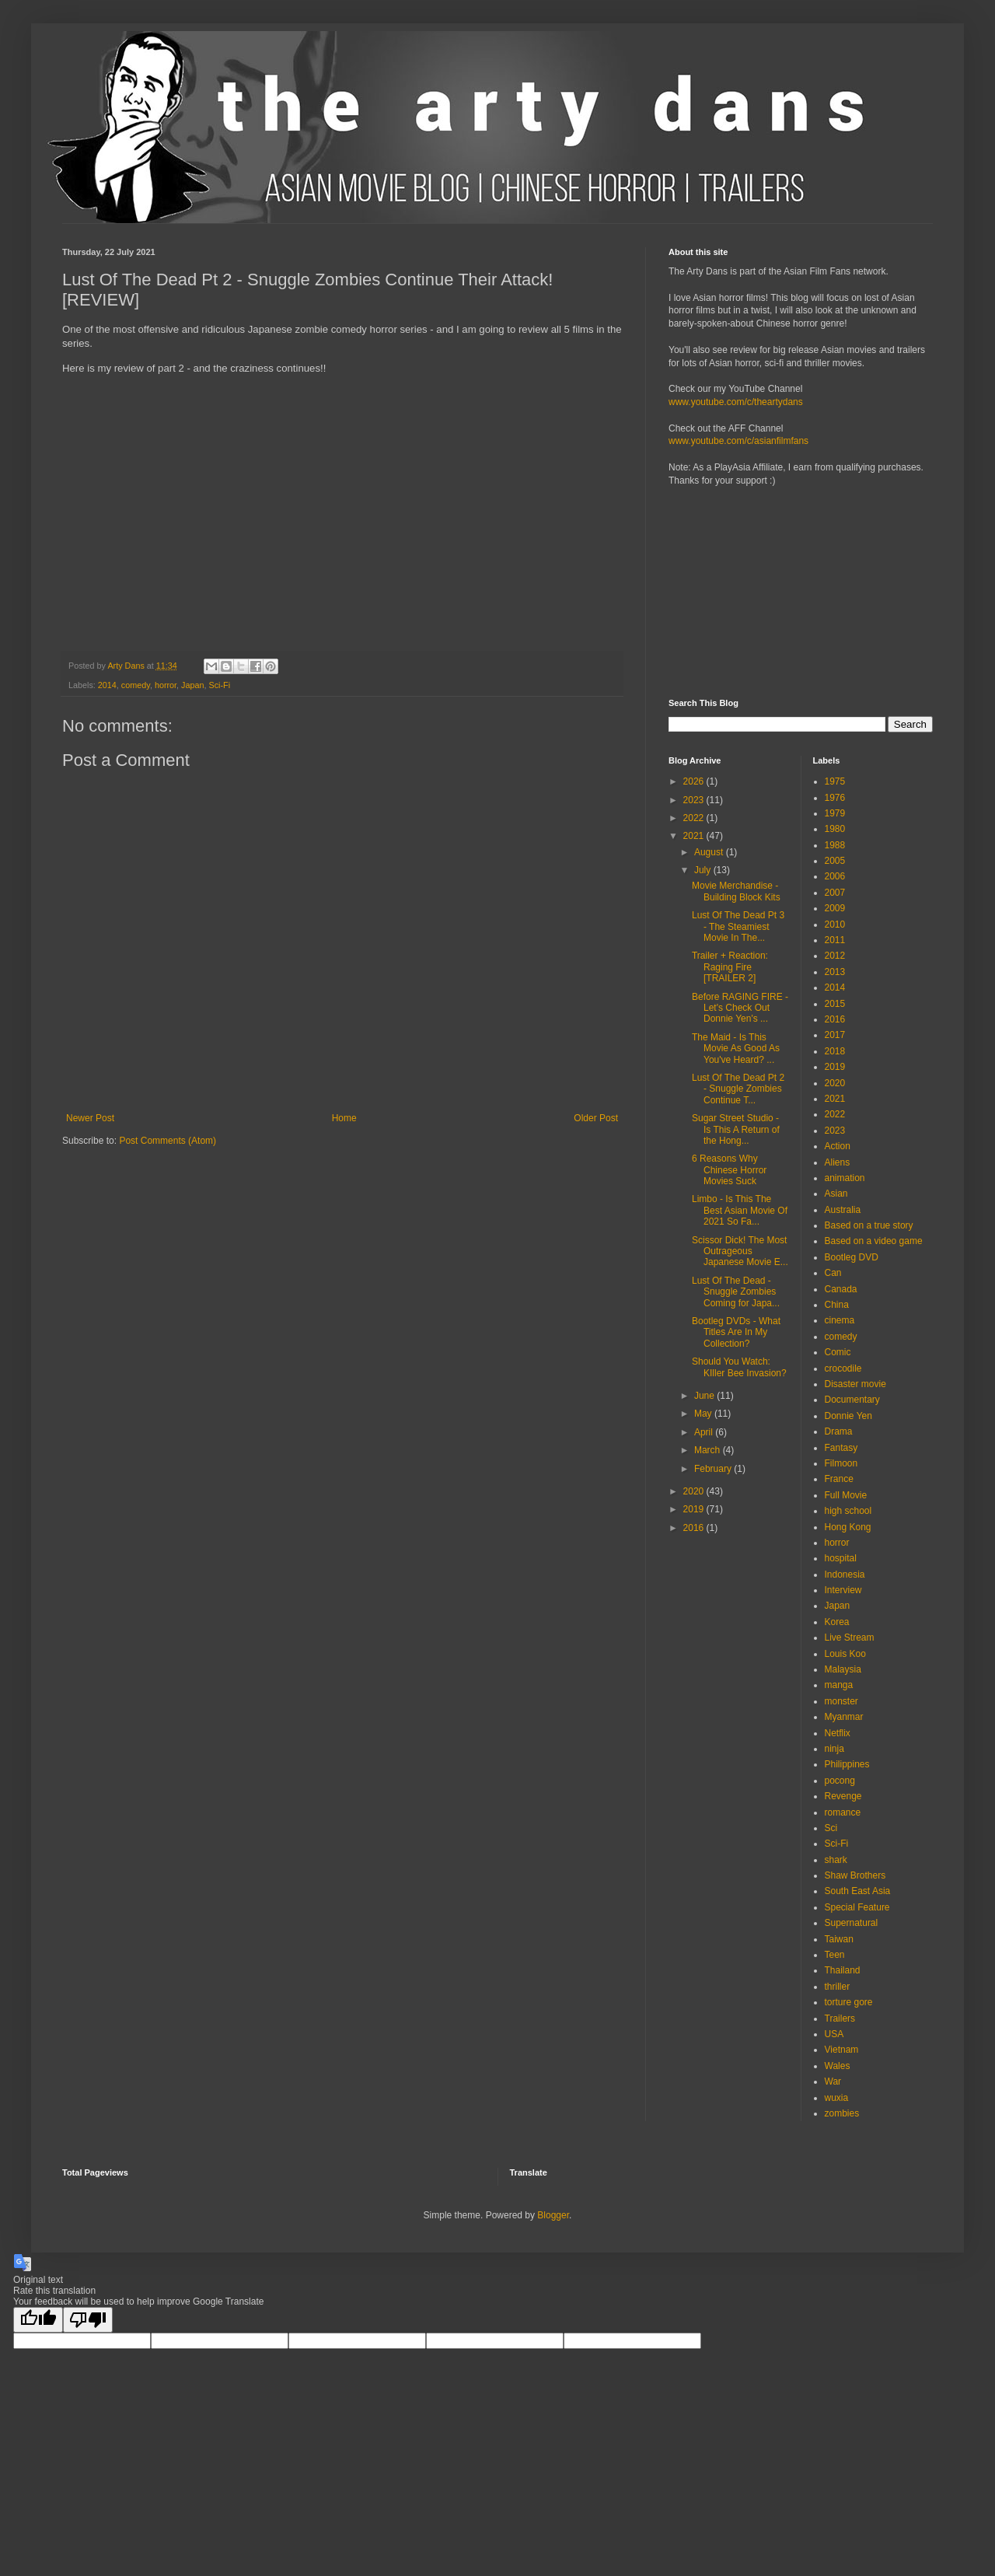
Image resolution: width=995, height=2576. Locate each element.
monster (841, 1701)
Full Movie (846, 1495)
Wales (837, 2065)
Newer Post (90, 1118)
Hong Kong (848, 1527)
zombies (842, 2113)
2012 (835, 955)
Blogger (553, 2215)
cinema (840, 1320)
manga (839, 1684)
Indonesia (845, 1574)
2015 (835, 1003)
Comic (838, 1352)
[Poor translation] (88, 2320)
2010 (835, 924)
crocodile (843, 1368)
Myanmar (844, 1716)
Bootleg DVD (851, 1257)
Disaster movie (855, 1384)
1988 (835, 845)
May (704, 1413)
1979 (835, 813)
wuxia (837, 2097)
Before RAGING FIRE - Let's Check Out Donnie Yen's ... (740, 1008)
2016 (695, 1527)
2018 (835, 1051)
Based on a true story (869, 1225)
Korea (837, 1622)
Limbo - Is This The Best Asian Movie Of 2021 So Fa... (739, 1210)
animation (845, 1178)
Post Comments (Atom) (167, 1140)
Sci (831, 1828)
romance (843, 1812)
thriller (837, 1986)
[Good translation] (38, 2320)
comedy (135, 685)
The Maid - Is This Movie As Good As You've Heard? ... (736, 1048)
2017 (835, 1034)
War (833, 2081)
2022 (695, 818)
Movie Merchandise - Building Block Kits (736, 891)
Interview (843, 1590)
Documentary (852, 1399)
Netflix (837, 1733)
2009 (835, 908)
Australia (843, 1209)
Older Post (596, 1118)
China (837, 1304)
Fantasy (841, 1447)
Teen (835, 1954)
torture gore (849, 2002)
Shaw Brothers (855, 1875)
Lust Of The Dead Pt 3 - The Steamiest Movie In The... (738, 926)
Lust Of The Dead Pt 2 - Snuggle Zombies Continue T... (738, 1089)
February (714, 1468)
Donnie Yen (848, 1415)
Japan (192, 685)
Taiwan (839, 1939)
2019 (695, 1509)
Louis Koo (845, 1653)
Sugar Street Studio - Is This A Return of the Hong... (736, 1129)
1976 (835, 797)
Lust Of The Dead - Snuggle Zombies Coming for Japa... (736, 1292)
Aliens (837, 1162)
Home (344, 1118)
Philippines (847, 1764)
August (710, 852)
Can (833, 1272)
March (708, 1450)
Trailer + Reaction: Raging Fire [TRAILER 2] (730, 967)
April (704, 1432)
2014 (107, 685)
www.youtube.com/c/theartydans (736, 402)
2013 (835, 971)
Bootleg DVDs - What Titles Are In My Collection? (736, 1332)
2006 (835, 876)
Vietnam (842, 2049)
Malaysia (843, 1669)
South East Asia (858, 1891)
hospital (841, 1558)
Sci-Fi (220, 685)
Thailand (843, 1970)
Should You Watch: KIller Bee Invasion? (739, 1367)
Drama (839, 1431)
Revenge (843, 1796)
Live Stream (850, 1637)
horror (165, 685)
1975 (835, 781)
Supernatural (851, 1922)
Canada (841, 1289)
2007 (835, 892)
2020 (695, 1491)
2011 (835, 940)
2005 (835, 860)
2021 (695, 835)
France (839, 1478)
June (705, 1395)
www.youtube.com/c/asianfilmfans (738, 440)
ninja (834, 1748)
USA (834, 2034)
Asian (836, 1193)
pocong (840, 1780)
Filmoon (841, 1463)
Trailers (840, 2018)
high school (848, 1510)
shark (836, 1859)
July (704, 870)
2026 (695, 781)
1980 (835, 828)
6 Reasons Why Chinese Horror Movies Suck (729, 1170)
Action (837, 1146)
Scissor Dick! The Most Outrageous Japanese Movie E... (740, 1251)
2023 (695, 800)
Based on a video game (874, 1241)
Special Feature (857, 1907)
